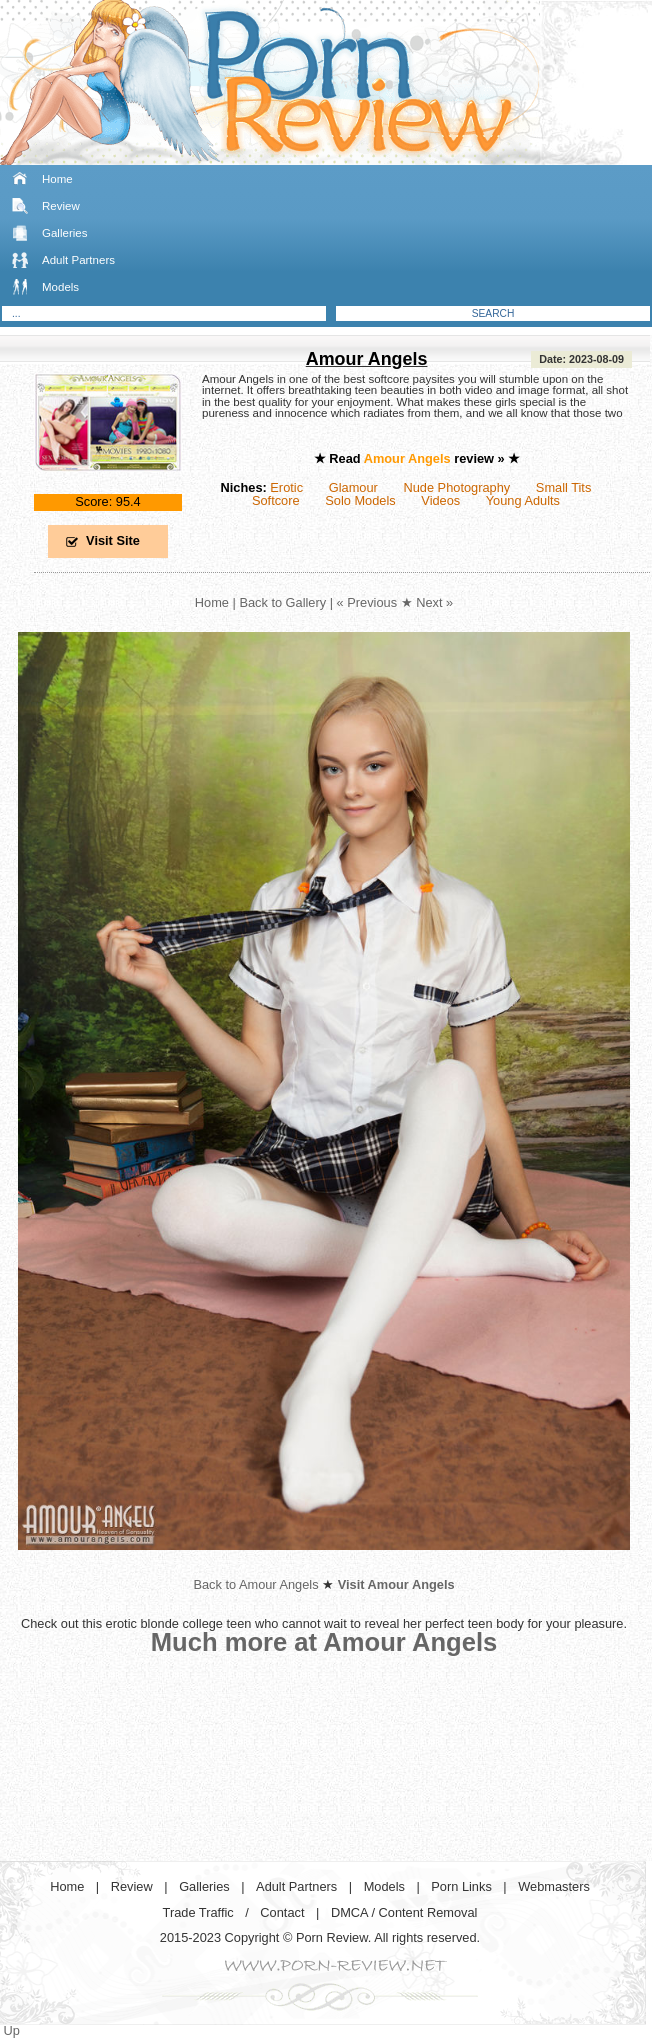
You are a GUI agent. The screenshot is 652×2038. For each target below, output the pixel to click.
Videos (440, 500)
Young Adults (523, 500)
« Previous (367, 602)
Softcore (276, 500)
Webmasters (554, 1886)
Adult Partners (78, 260)
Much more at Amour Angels (324, 1642)
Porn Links (461, 1886)
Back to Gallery (282, 602)
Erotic (286, 487)
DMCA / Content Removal (404, 1912)
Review (61, 206)
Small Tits (563, 487)
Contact (282, 1912)
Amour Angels (367, 359)
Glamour (353, 487)
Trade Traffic (198, 1912)
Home (57, 179)
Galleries (64, 233)
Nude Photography (456, 487)
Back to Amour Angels (255, 1584)
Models (60, 287)
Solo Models (360, 500)
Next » (434, 602)
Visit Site (113, 540)
